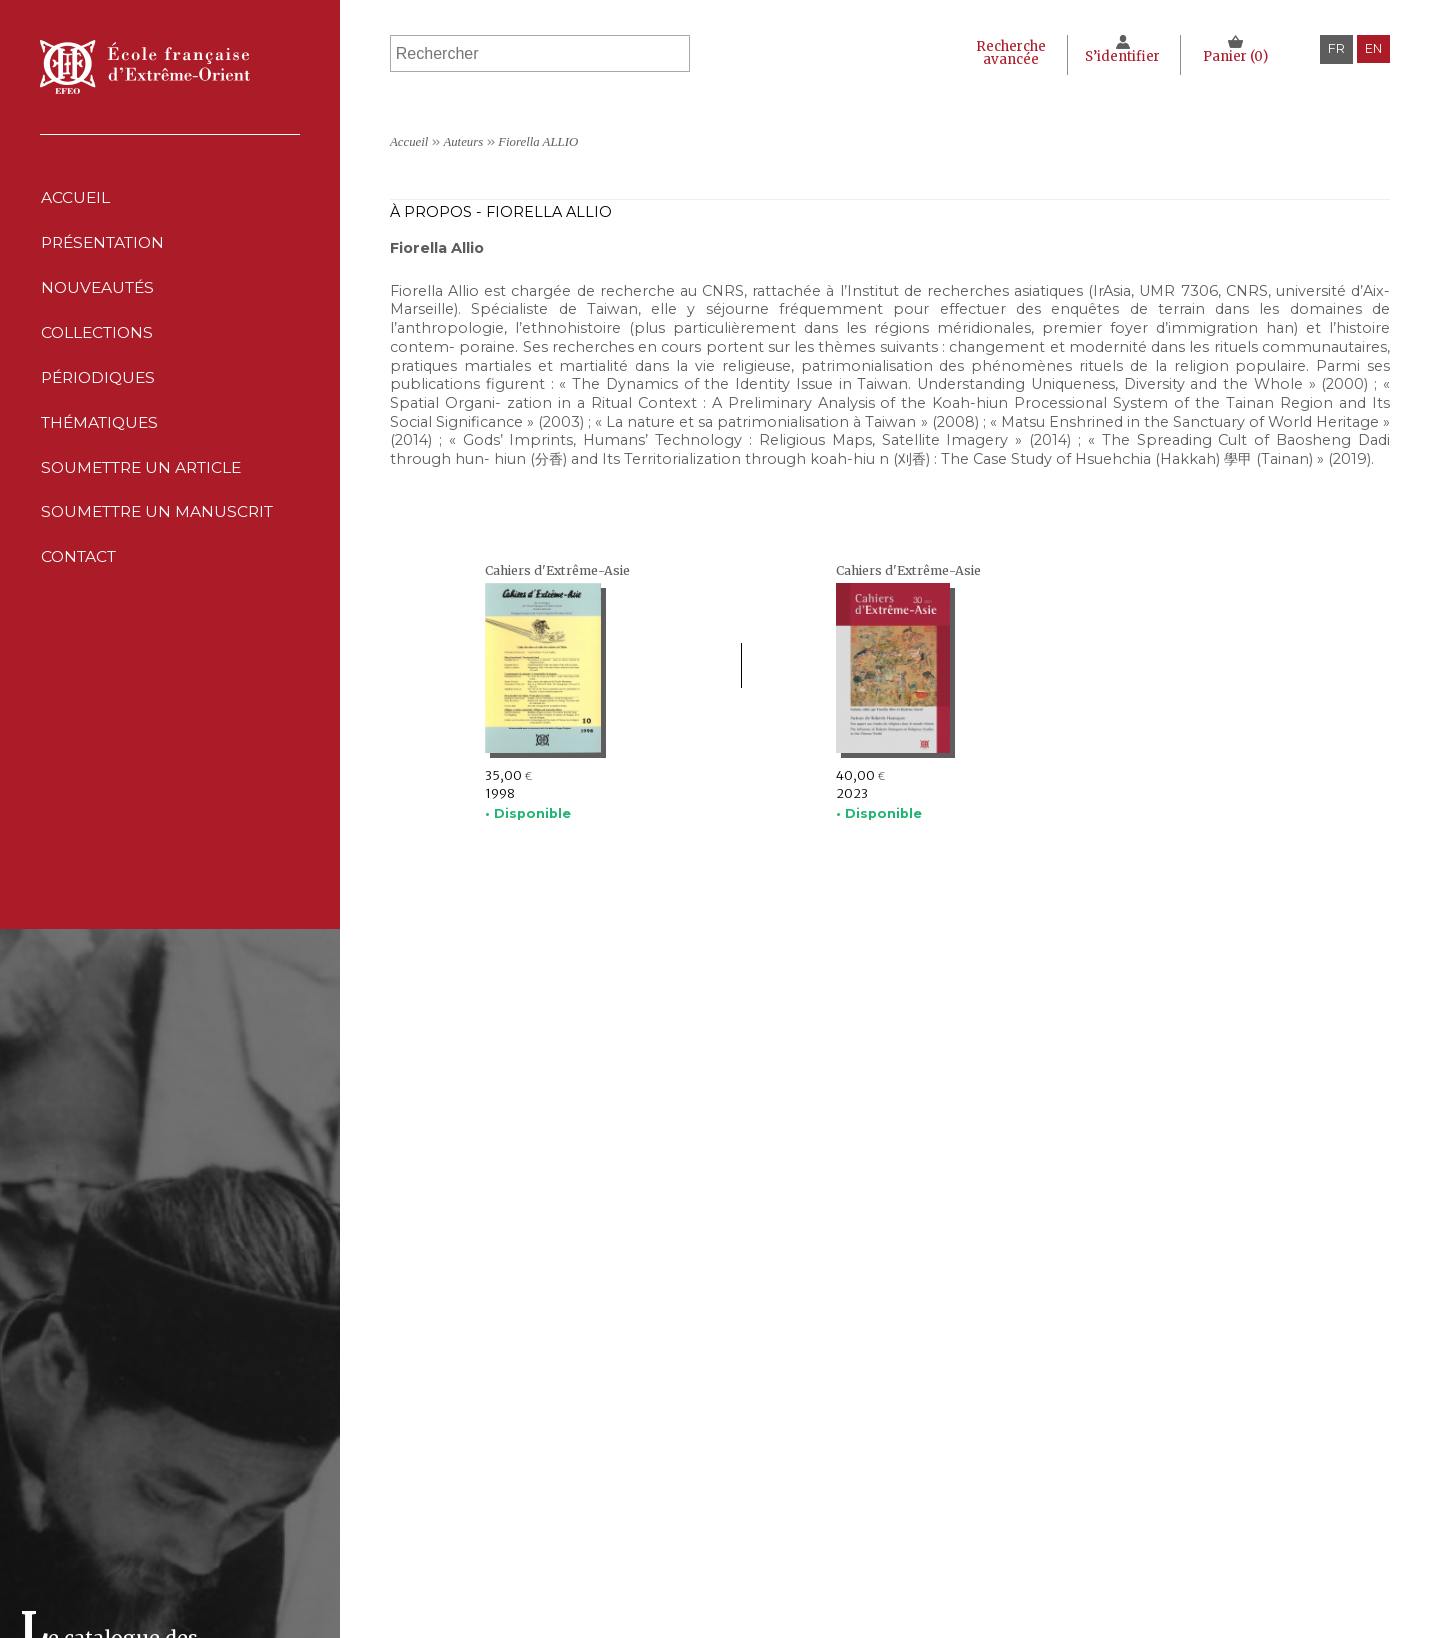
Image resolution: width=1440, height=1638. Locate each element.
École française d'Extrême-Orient (145, 67)
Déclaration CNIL (907, 1564)
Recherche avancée (1007, 53)
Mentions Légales (909, 1543)
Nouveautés (99, 294)
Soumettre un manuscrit (161, 534)
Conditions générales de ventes (955, 1605)
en (1373, 48)
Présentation (106, 246)
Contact (80, 582)
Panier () (1235, 56)
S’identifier (1121, 56)
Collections (573, 1564)
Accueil (75, 198)
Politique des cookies (922, 1585)
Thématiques (574, 1605)
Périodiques (573, 1585)
